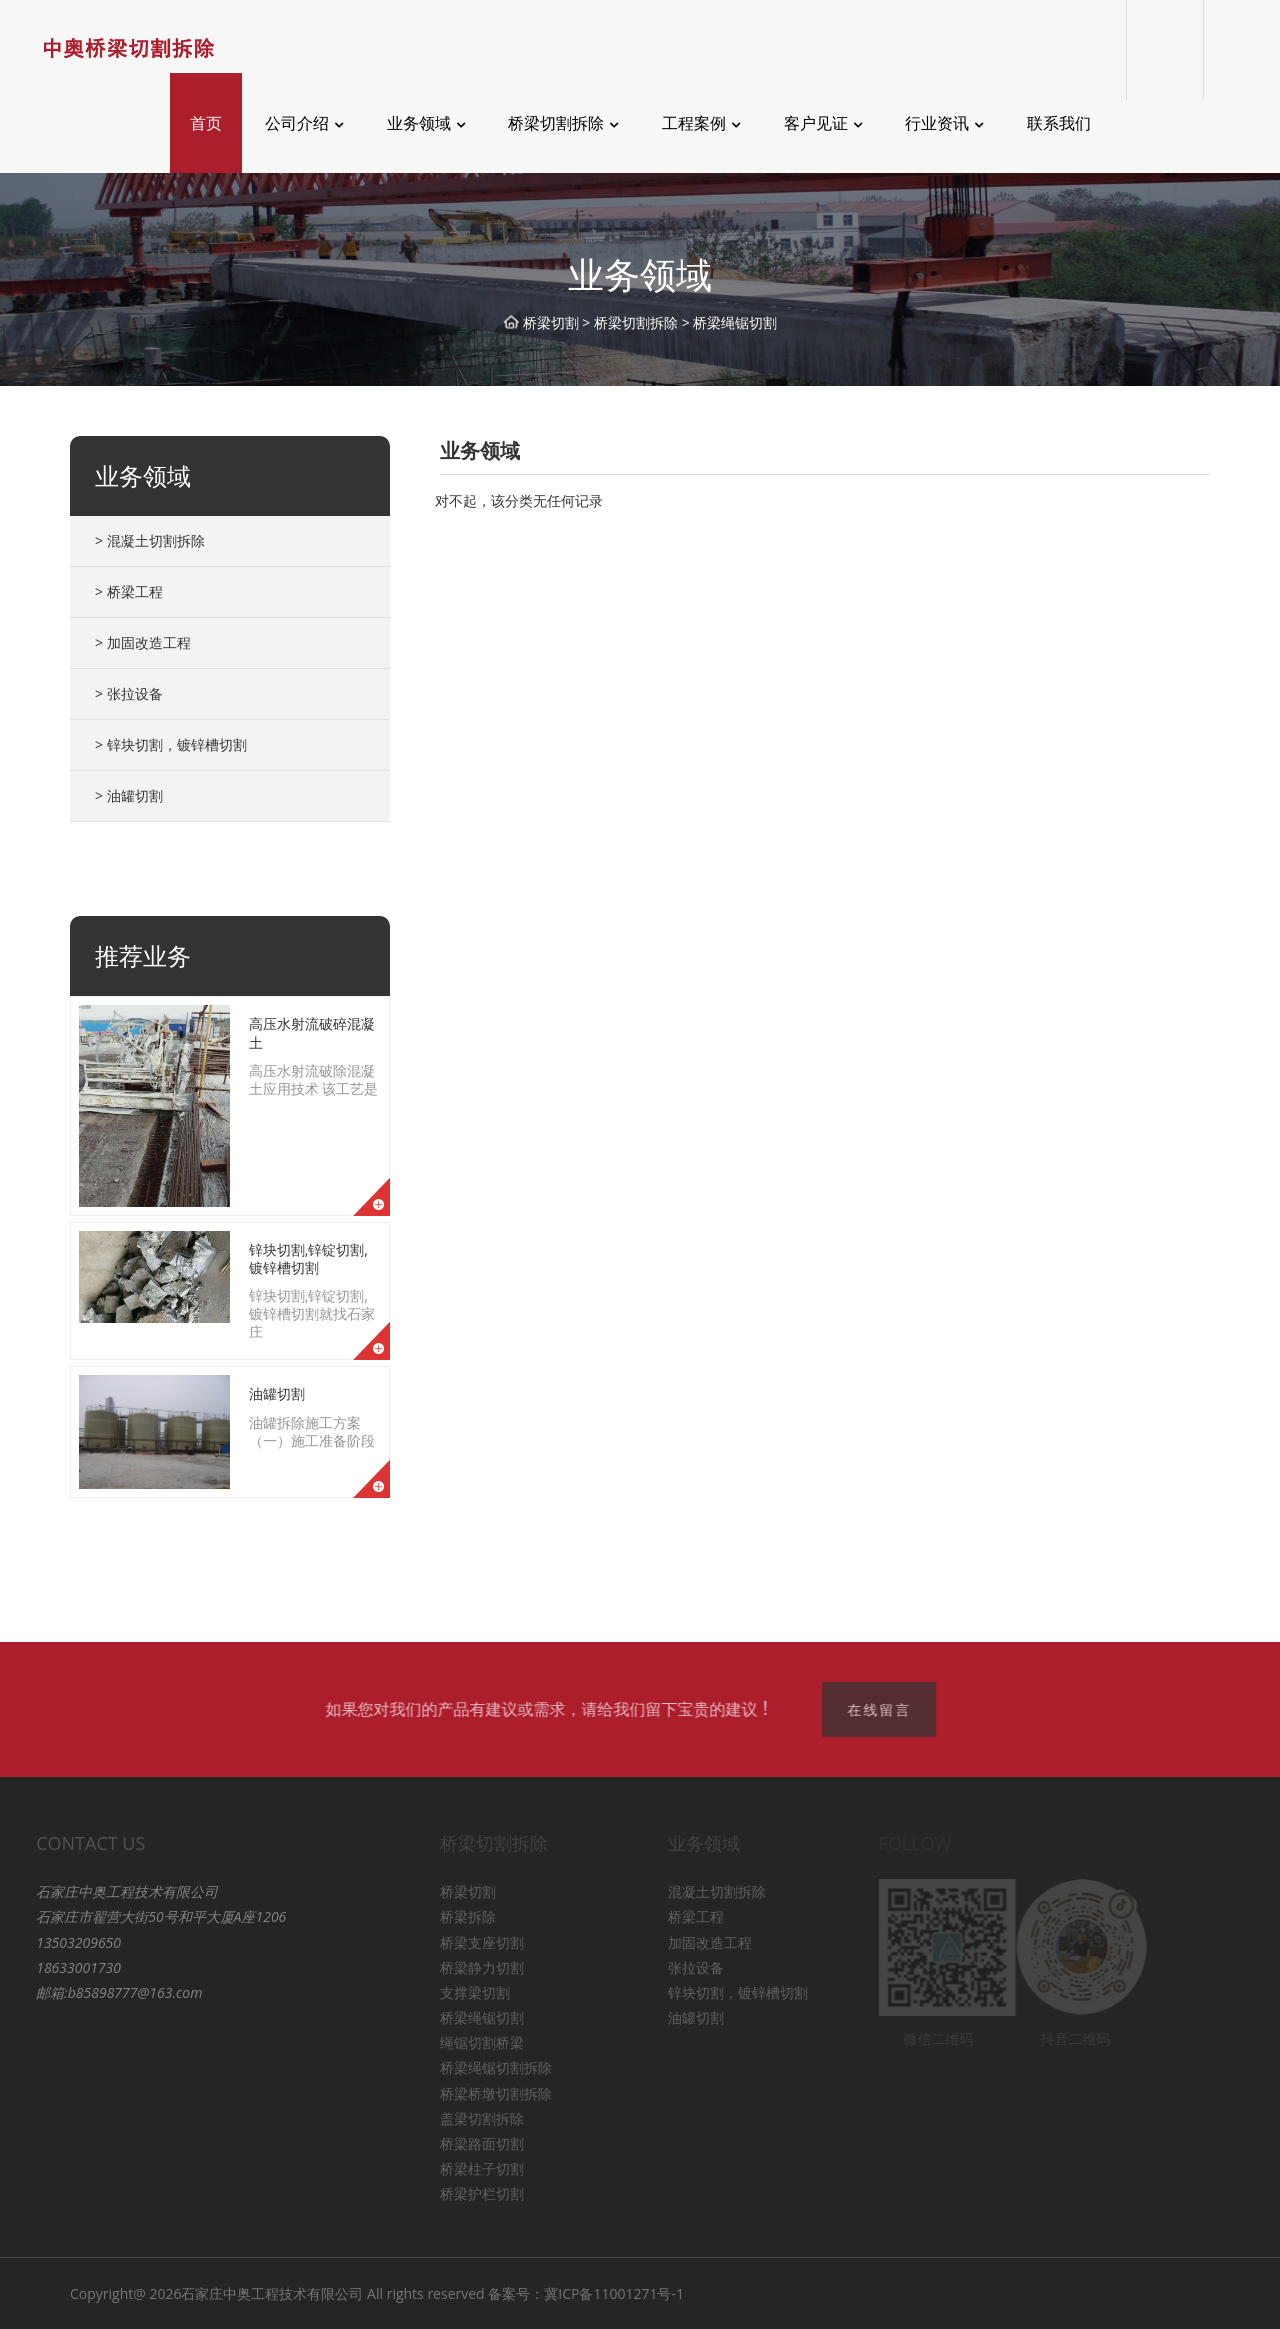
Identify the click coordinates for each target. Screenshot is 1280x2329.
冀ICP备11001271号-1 (614, 2293)
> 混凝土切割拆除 (150, 540)
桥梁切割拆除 (636, 322)
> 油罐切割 (129, 795)
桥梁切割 (551, 322)
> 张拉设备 (129, 693)
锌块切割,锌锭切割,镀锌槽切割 (308, 1258)
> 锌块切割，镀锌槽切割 (171, 744)
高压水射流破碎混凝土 (312, 1032)
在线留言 (884, 1709)
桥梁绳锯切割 (735, 322)
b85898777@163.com (112, 1992)
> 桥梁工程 (129, 591)
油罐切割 (277, 1393)
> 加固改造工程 (143, 642)
